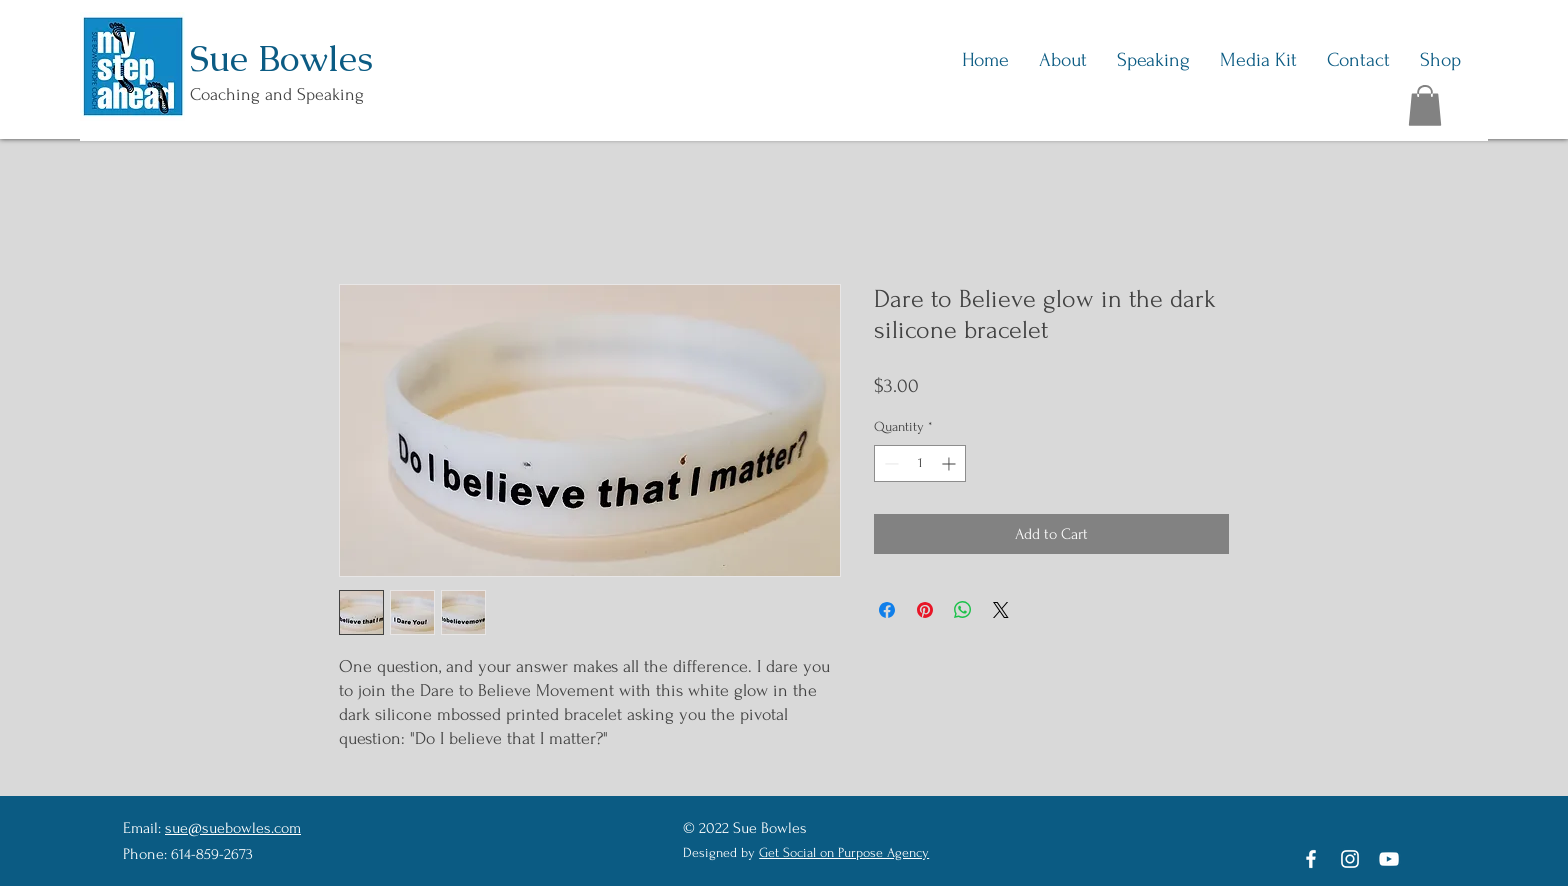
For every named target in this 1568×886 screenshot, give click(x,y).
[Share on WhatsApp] (963, 610)
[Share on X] (1001, 610)
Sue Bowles (281, 58)
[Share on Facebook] (887, 610)
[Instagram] (1350, 859)
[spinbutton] (920, 463)
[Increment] (950, 463)
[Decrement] (889, 463)
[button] (1425, 105)
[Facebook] (1311, 859)
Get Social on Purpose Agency (844, 852)
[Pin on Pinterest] (925, 610)
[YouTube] (1389, 859)
